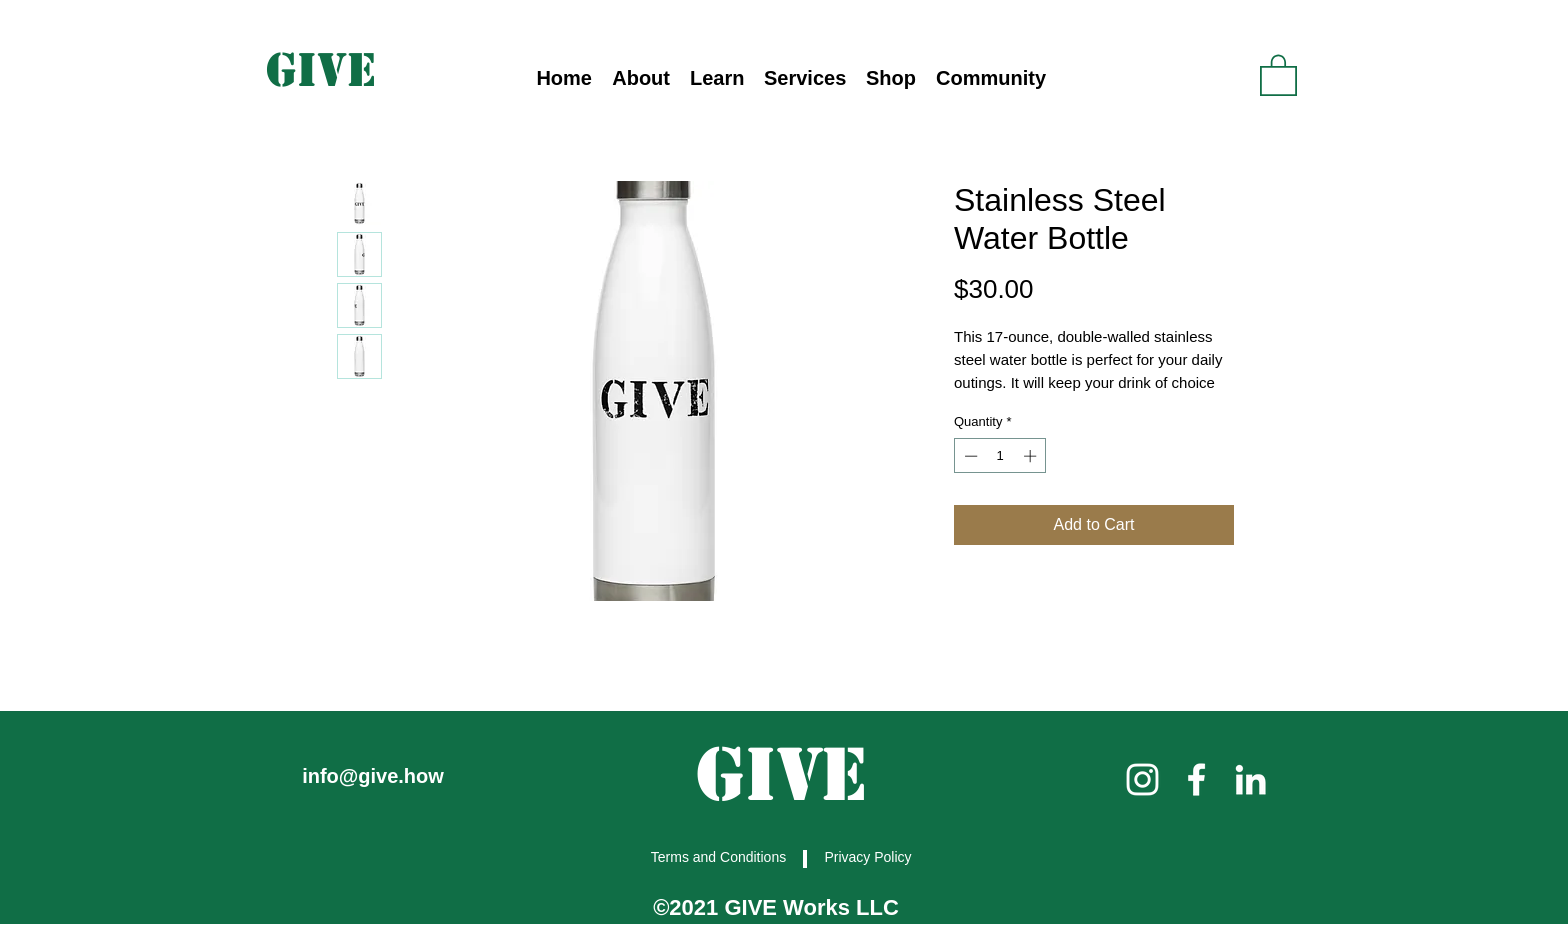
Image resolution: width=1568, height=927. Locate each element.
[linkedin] (1250, 779)
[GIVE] (322, 69)
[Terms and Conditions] (720, 857)
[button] (717, 78)
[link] (1278, 74)
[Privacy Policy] (870, 857)
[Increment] (1032, 456)
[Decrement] (969, 456)
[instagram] (1142, 779)
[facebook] (1196, 779)
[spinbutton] (1000, 456)
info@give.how (373, 776)
